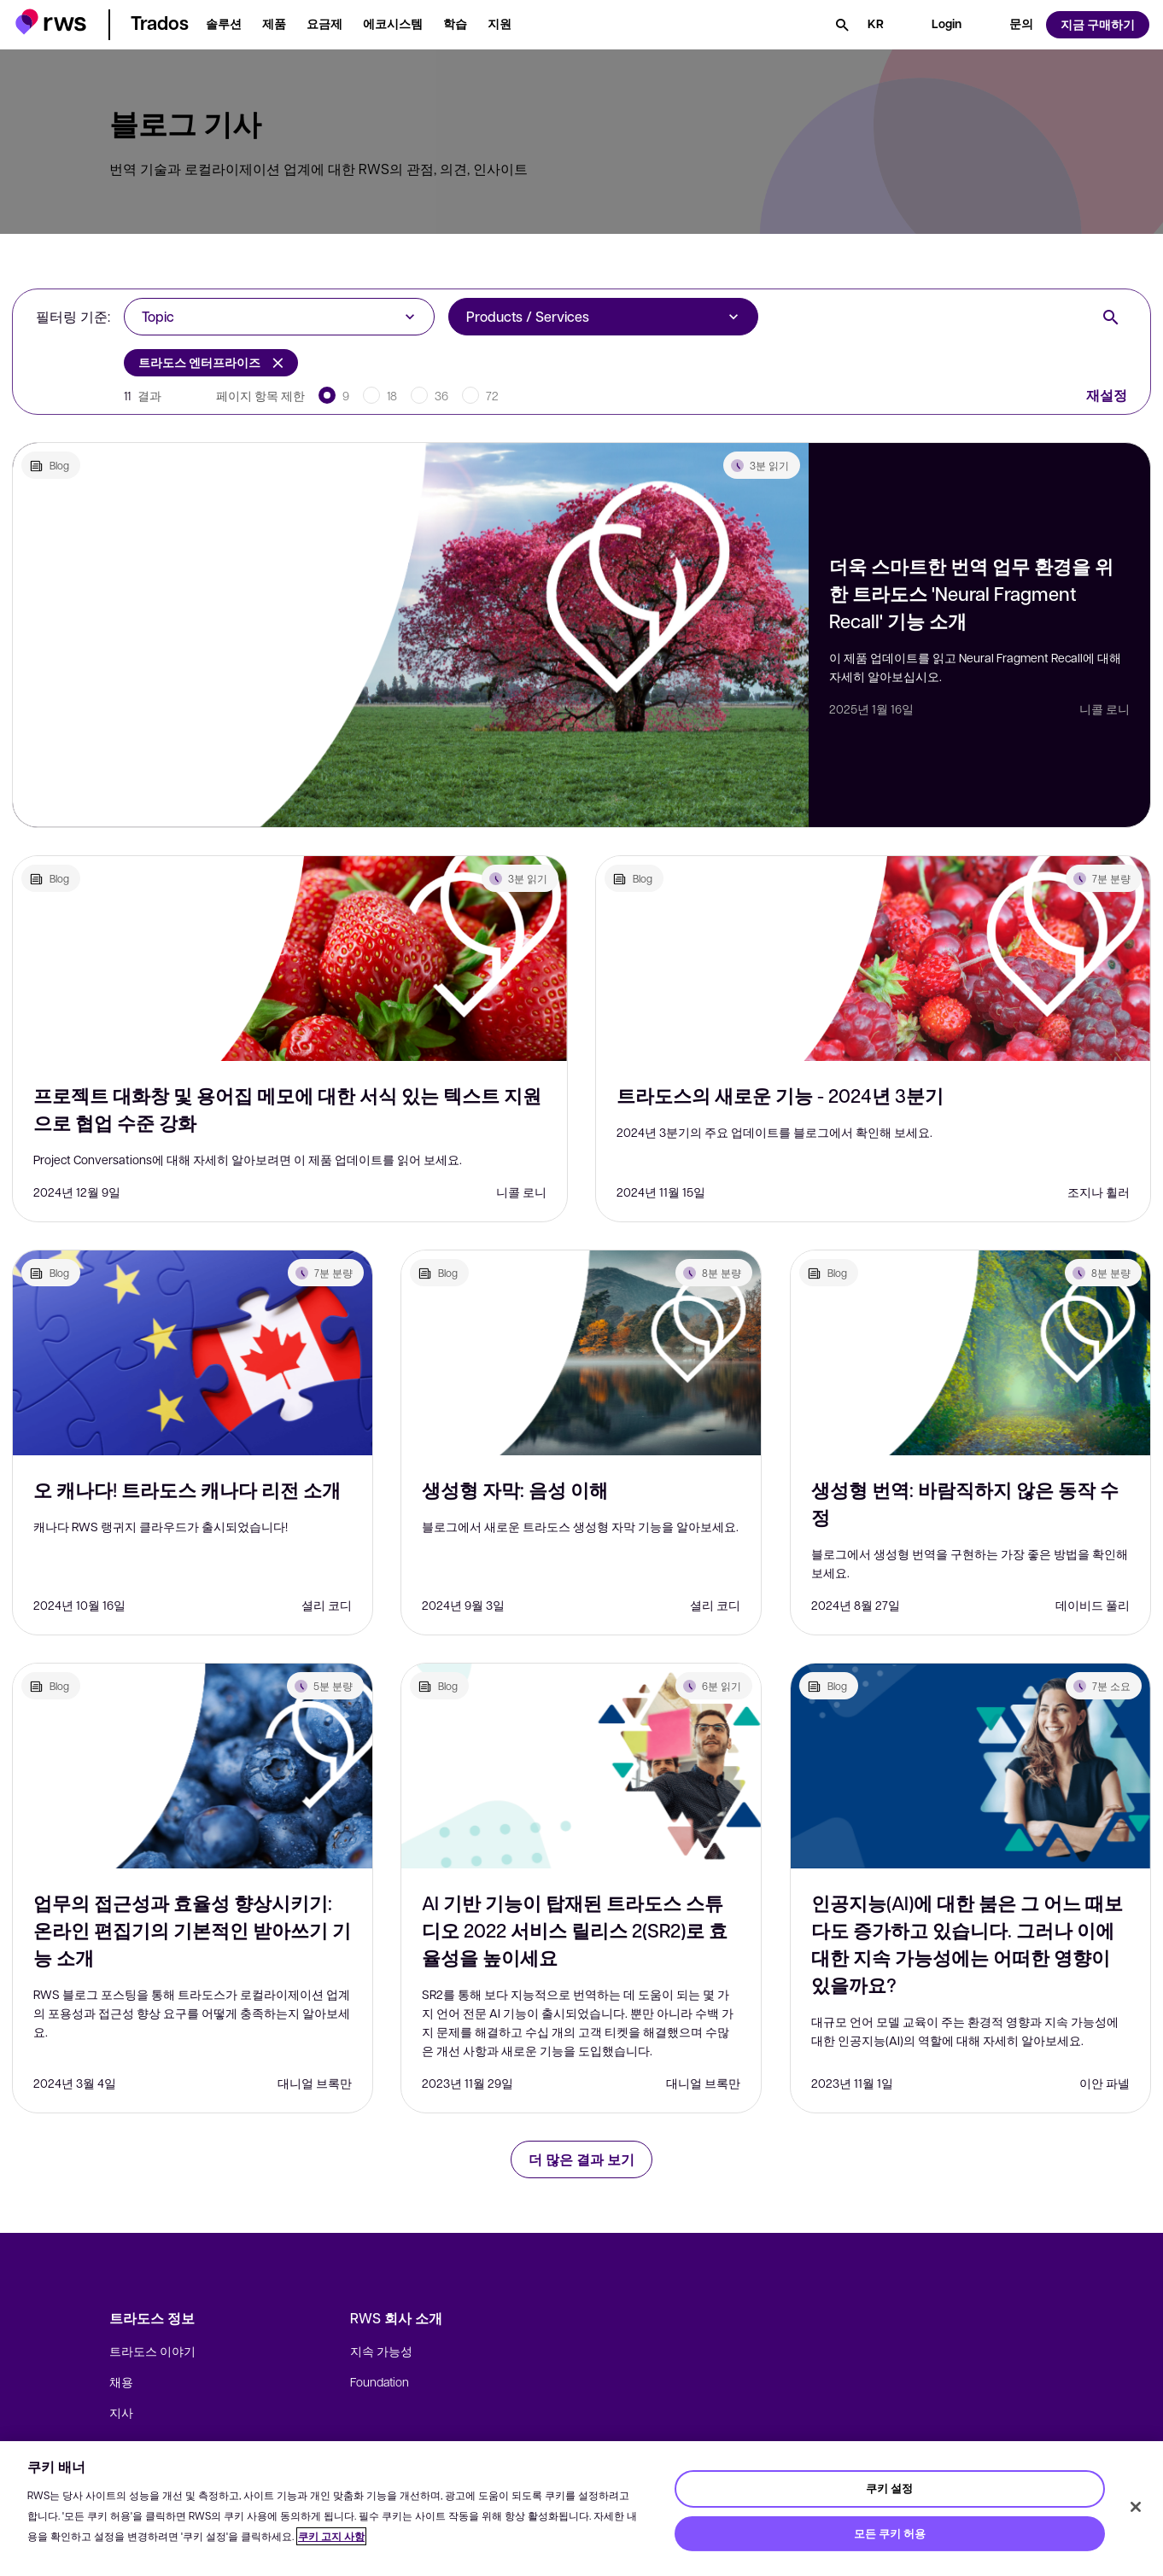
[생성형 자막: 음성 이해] (581, 1352)
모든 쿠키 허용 (890, 2533)
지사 (121, 2412)
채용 (121, 2381)
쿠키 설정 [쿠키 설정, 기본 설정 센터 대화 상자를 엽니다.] (889, 2488)
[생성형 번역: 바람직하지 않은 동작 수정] (970, 1352)
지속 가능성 (381, 2350)
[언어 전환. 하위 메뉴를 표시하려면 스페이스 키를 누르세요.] (875, 24)
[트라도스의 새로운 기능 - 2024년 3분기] (873, 958)
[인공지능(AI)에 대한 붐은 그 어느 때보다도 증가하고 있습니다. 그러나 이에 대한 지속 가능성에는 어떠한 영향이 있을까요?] (970, 1766)
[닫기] (1135, 2507)
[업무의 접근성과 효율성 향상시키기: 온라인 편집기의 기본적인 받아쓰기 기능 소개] (192, 1766)
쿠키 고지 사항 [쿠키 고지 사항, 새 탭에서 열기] (331, 2536)
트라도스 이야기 (152, 2350)
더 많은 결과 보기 (581, 2159)
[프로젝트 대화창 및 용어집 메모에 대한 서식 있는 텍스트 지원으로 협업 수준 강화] (290, 958)
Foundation (379, 2381)
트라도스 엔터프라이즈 (210, 362)
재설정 (1106, 395)
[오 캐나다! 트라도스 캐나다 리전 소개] (192, 1352)
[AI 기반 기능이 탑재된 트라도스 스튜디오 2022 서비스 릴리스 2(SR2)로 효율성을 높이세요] (581, 1766)
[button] (51, 22)
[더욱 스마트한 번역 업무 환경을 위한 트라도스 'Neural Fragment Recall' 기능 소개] (411, 635)
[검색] (842, 24)
